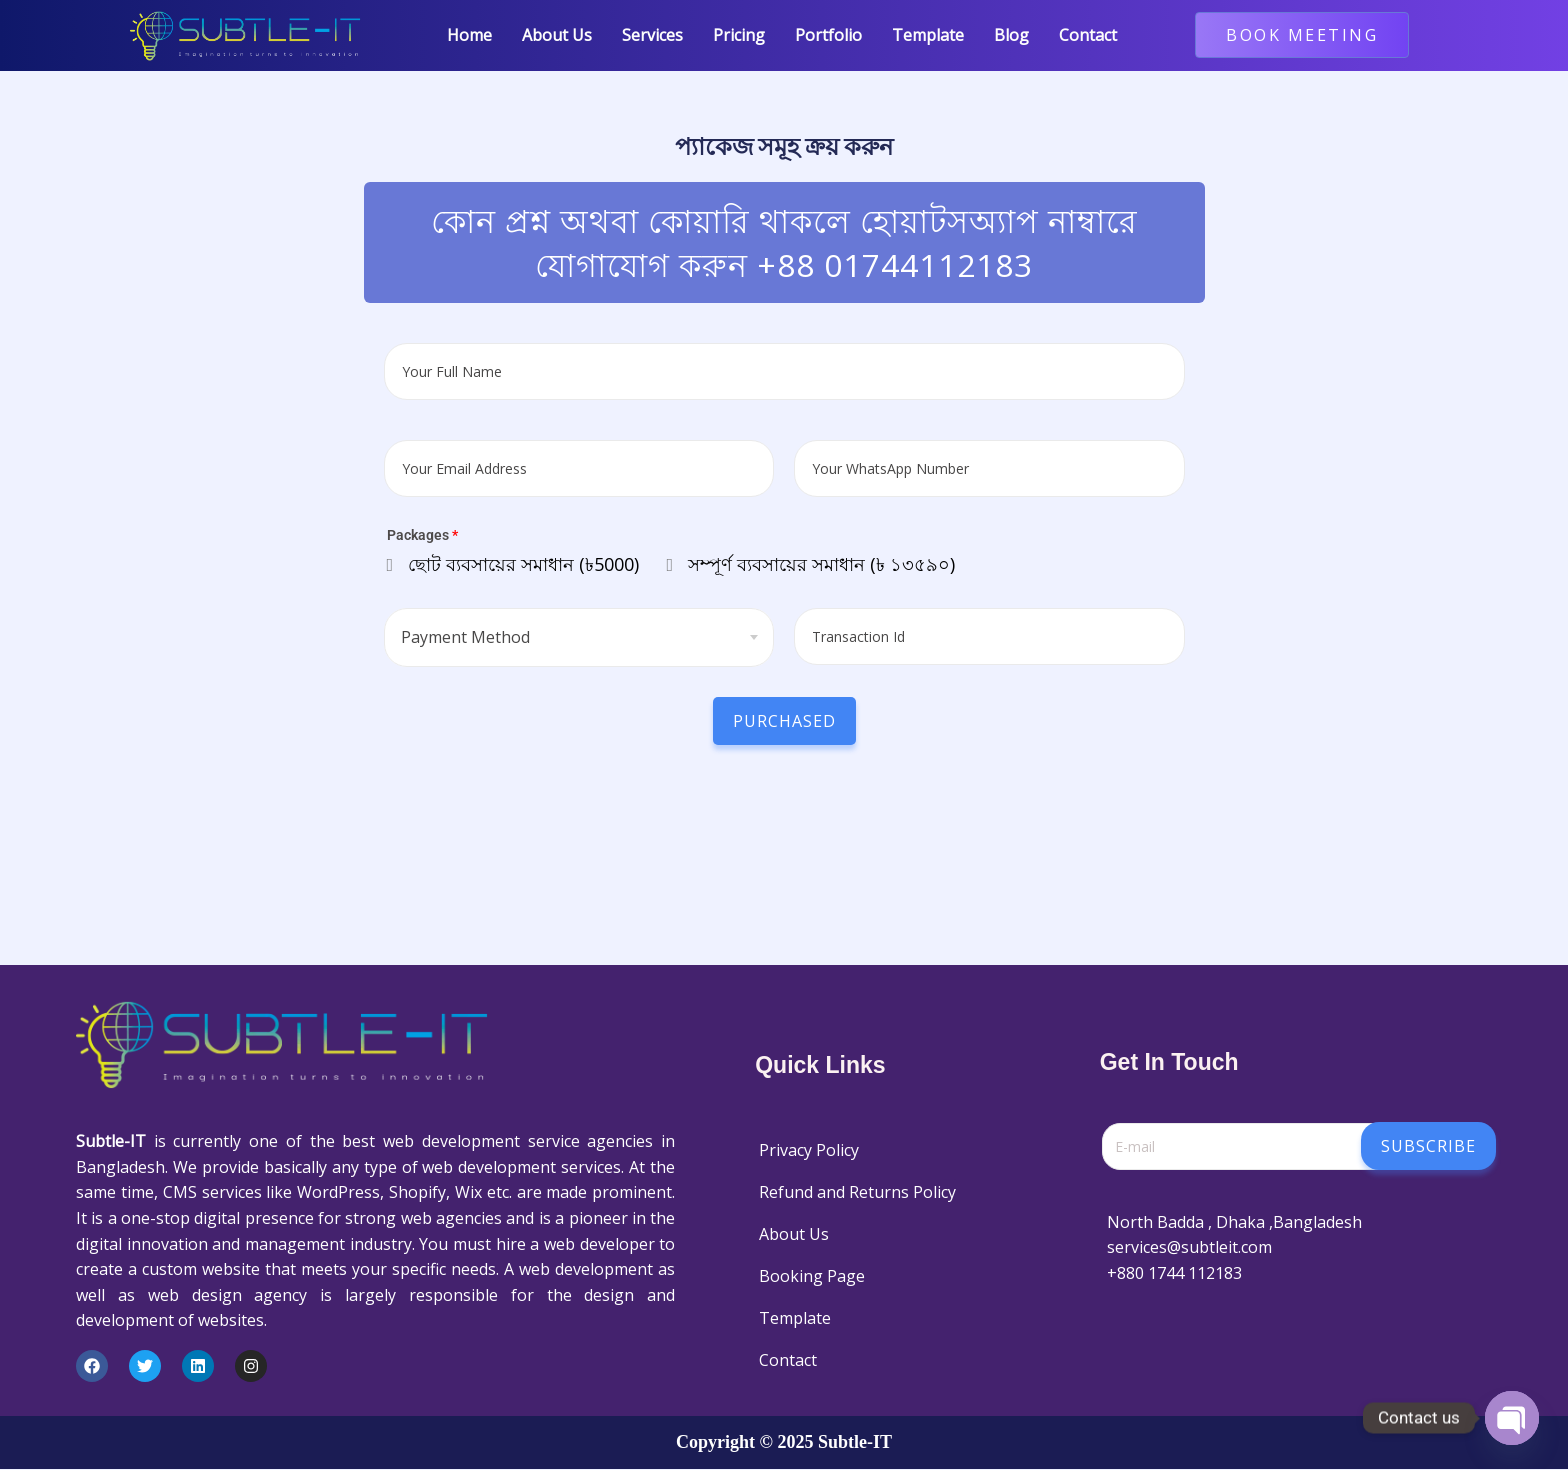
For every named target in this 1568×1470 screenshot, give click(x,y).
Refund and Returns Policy (857, 1192)
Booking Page (812, 1276)
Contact (1088, 35)
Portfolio (828, 35)
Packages (422, 536)
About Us (557, 35)
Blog (1011, 35)
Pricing (739, 35)
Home (469, 35)
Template (928, 35)
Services (652, 35)
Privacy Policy (809, 1150)
